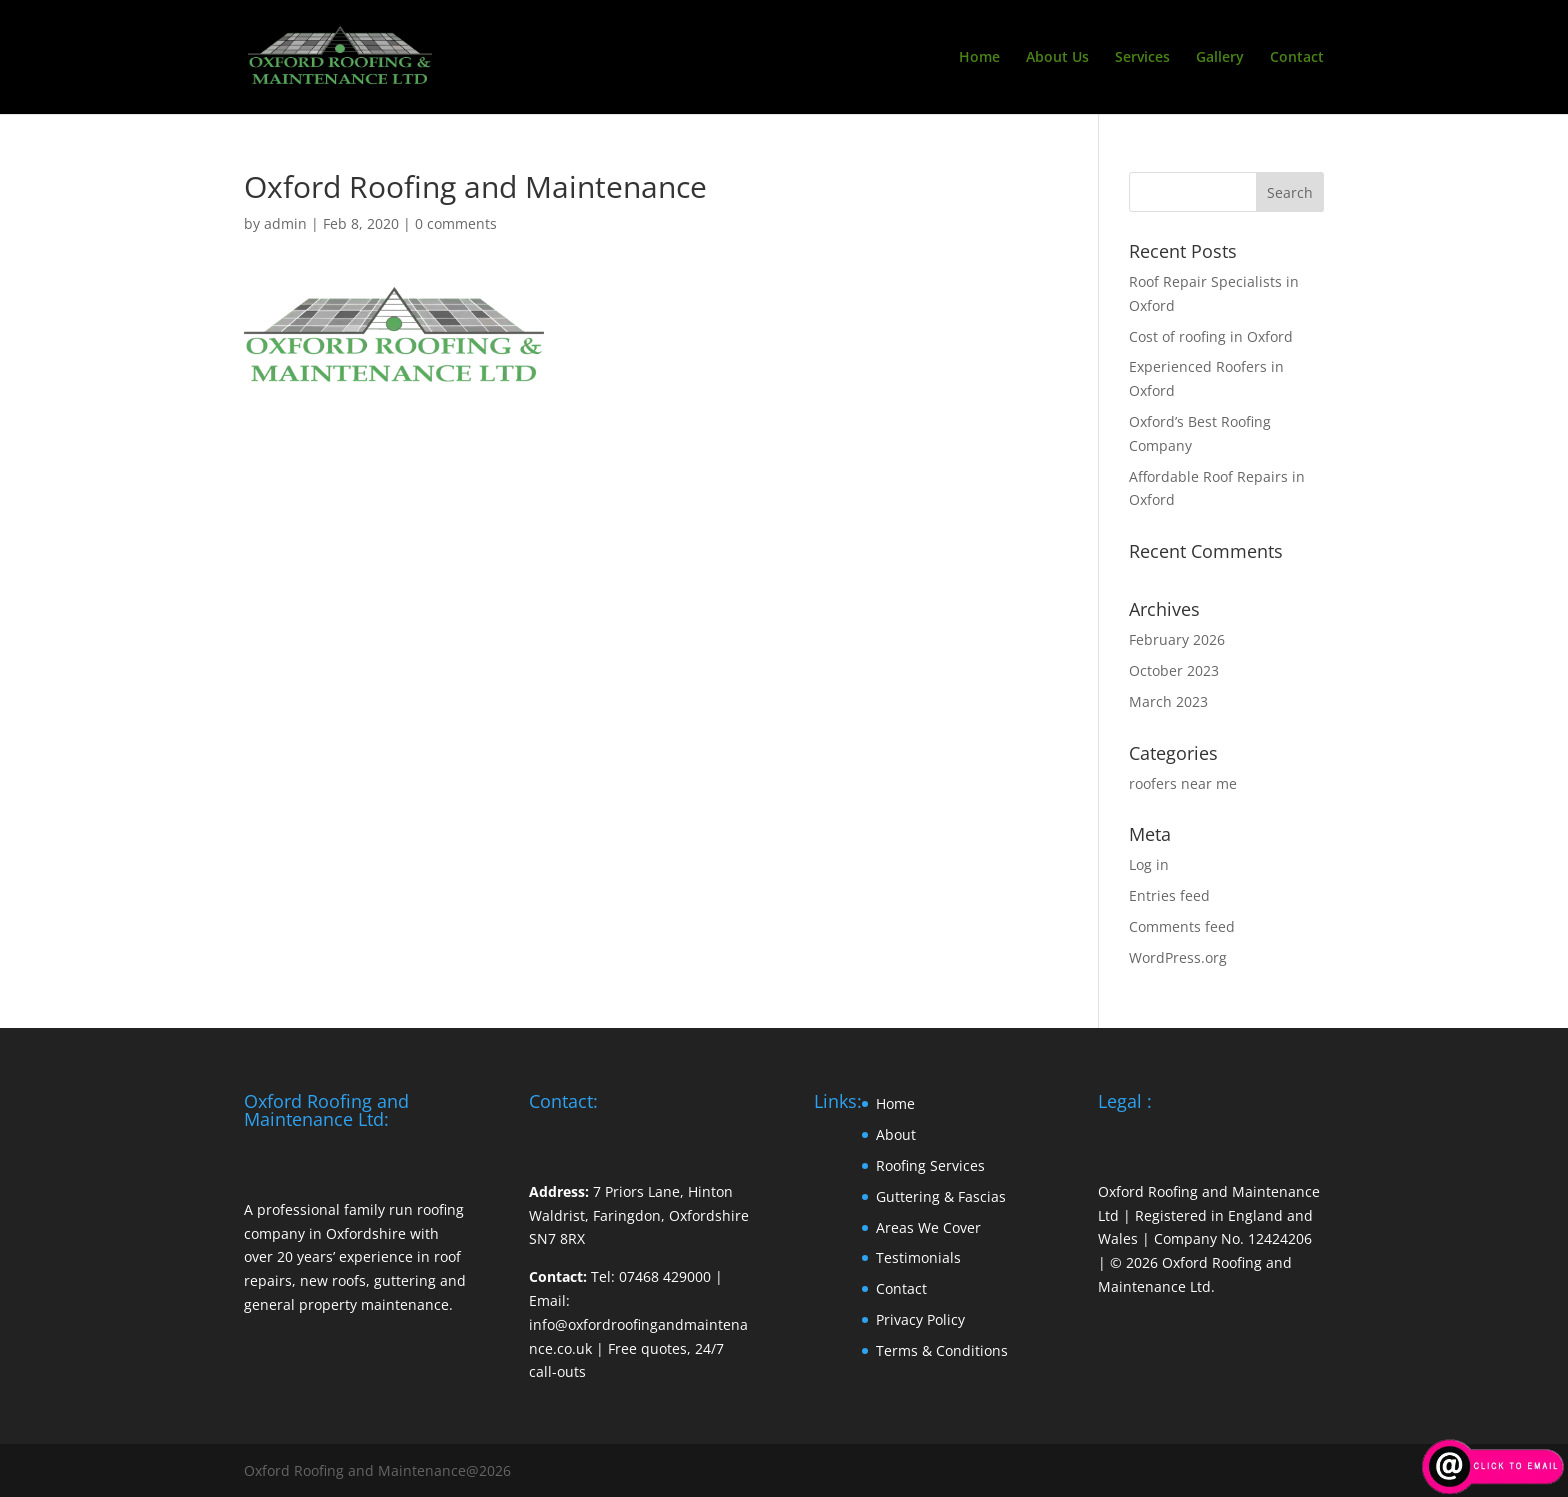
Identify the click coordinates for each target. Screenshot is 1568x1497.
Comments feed (1182, 926)
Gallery (1220, 58)
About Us (1057, 58)
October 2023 (1174, 670)
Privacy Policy (920, 1319)
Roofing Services (930, 1165)
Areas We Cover (928, 1227)
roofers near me (1183, 783)
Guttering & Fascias (941, 1196)
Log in (1149, 864)
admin (285, 223)
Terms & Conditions (942, 1350)
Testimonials (918, 1257)
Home (979, 58)
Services (1142, 58)
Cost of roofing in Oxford (1211, 336)
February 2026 (1177, 639)
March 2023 (1168, 701)
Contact (1297, 58)
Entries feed (1169, 895)
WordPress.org (1178, 957)
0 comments (456, 223)
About (896, 1134)
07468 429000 (665, 1276)
